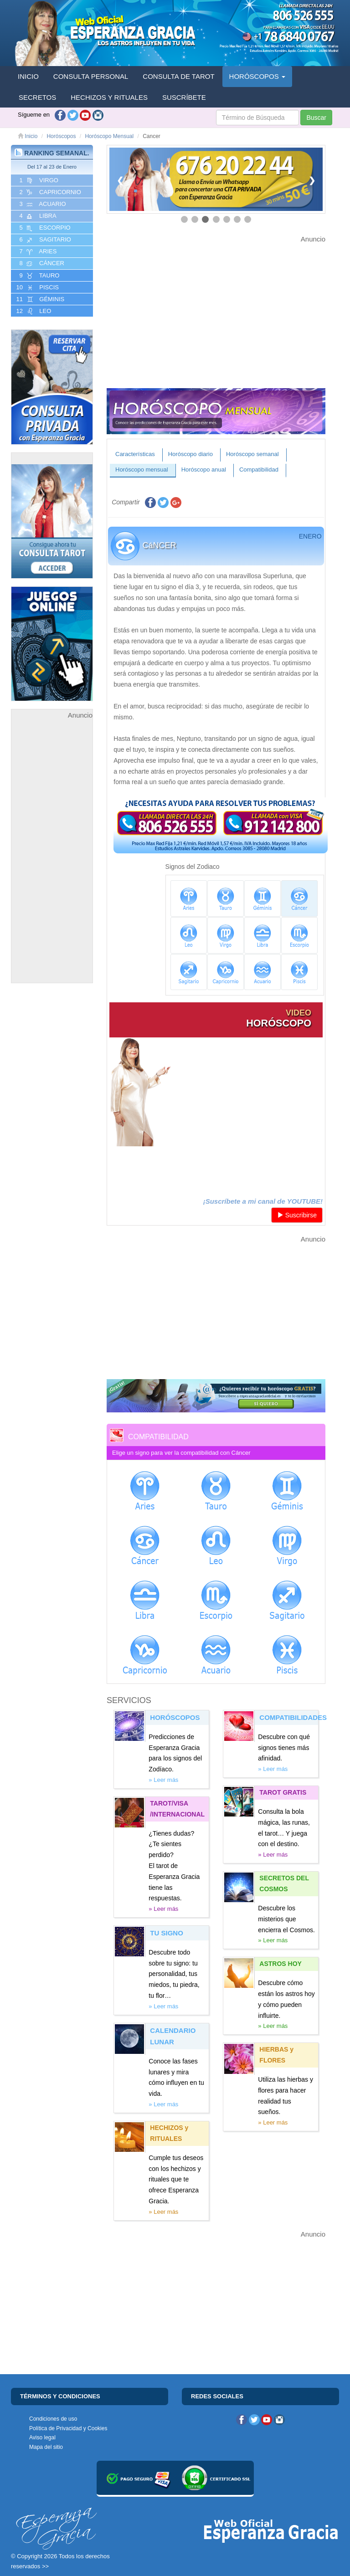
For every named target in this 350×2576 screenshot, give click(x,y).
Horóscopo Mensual (109, 136)
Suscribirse (297, 1215)
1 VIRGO (38, 180)
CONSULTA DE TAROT (178, 76)
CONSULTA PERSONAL (91, 76)
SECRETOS (37, 97)
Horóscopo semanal (252, 454)
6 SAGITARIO (44, 239)
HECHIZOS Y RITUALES (109, 97)
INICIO (28, 76)
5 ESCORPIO (44, 227)
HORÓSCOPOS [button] (257, 76)
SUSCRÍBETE (184, 97)
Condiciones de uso (53, 2419)
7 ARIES (37, 251)
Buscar (316, 117)
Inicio (27, 136)
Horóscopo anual (203, 469)
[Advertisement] (52, 858)
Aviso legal (42, 2437)
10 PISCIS (37, 287)
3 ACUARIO (42, 204)
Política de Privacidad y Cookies (68, 2428)
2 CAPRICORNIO (49, 192)
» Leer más (163, 1779)
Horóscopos (61, 136)
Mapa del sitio (46, 2447)
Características (135, 454)
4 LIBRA (37, 216)
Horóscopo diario (190, 454)
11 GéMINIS (39, 299)
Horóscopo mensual (141, 469)
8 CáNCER (41, 263)
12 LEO (33, 311)
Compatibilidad (258, 469)
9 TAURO (38, 275)
